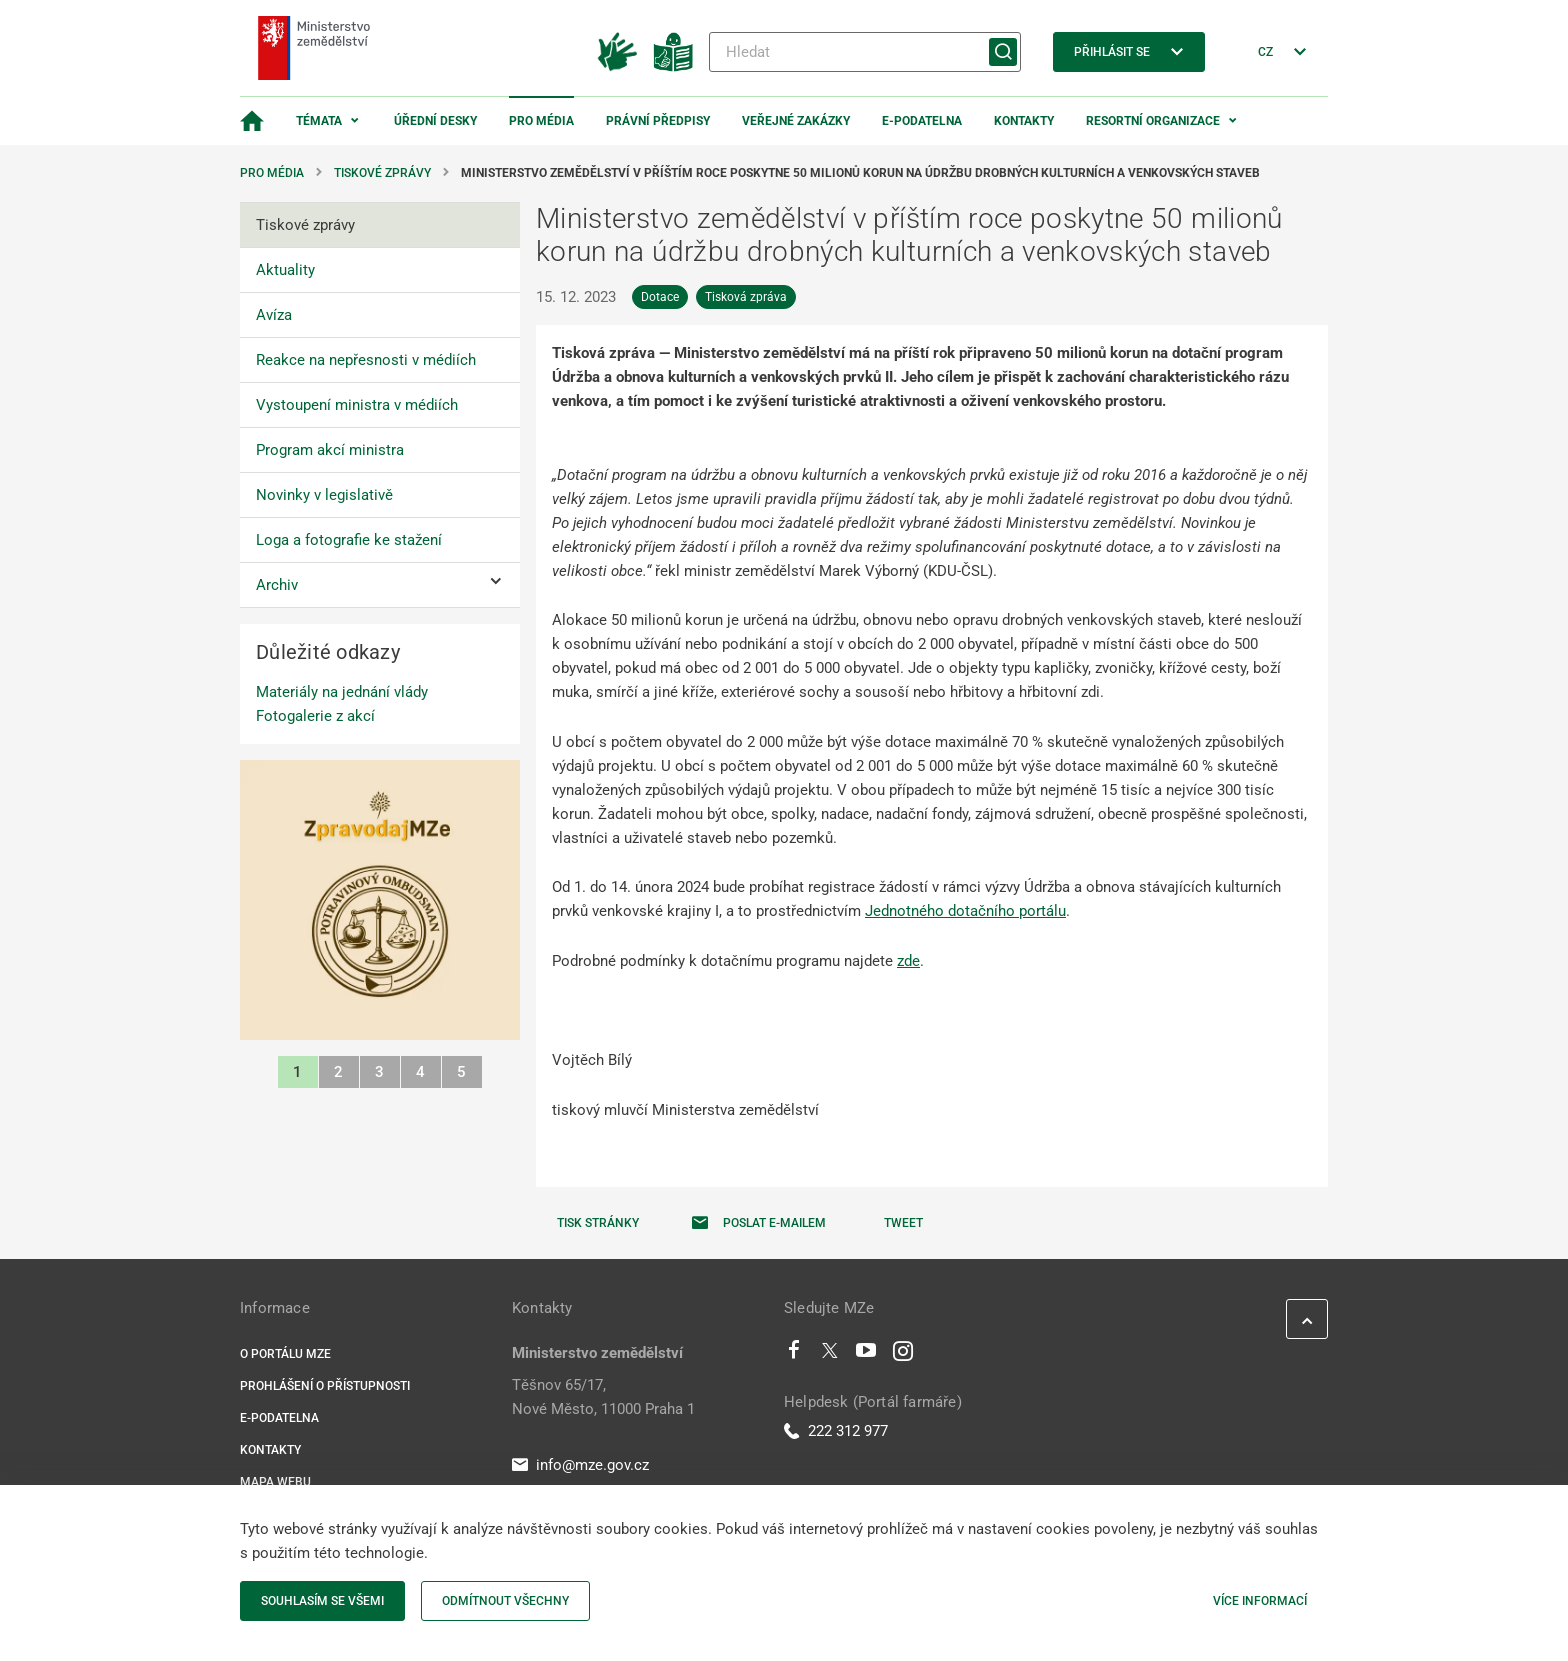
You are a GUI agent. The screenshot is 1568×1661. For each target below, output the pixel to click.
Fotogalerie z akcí (315, 716)
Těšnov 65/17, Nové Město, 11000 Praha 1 (603, 1397)
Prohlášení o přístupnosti (325, 1386)
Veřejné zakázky (796, 121)
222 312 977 (836, 1431)
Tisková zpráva (746, 297)
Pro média (541, 121)
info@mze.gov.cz (580, 1465)
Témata (319, 121)
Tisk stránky (598, 1223)
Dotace (660, 297)
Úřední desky (435, 121)
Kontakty (1024, 121)
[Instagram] (903, 1355)
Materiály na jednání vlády (342, 692)
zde (908, 961)
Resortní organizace (1153, 121)
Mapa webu (275, 1482)
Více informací (1260, 1601)
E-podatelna (922, 121)
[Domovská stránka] (252, 121)
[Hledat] (865, 52)
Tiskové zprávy (382, 173)
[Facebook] (794, 1355)
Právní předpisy (658, 121)
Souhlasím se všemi (322, 1601)
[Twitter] (830, 1355)
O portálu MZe (285, 1354)
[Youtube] (866, 1355)
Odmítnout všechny (505, 1601)
